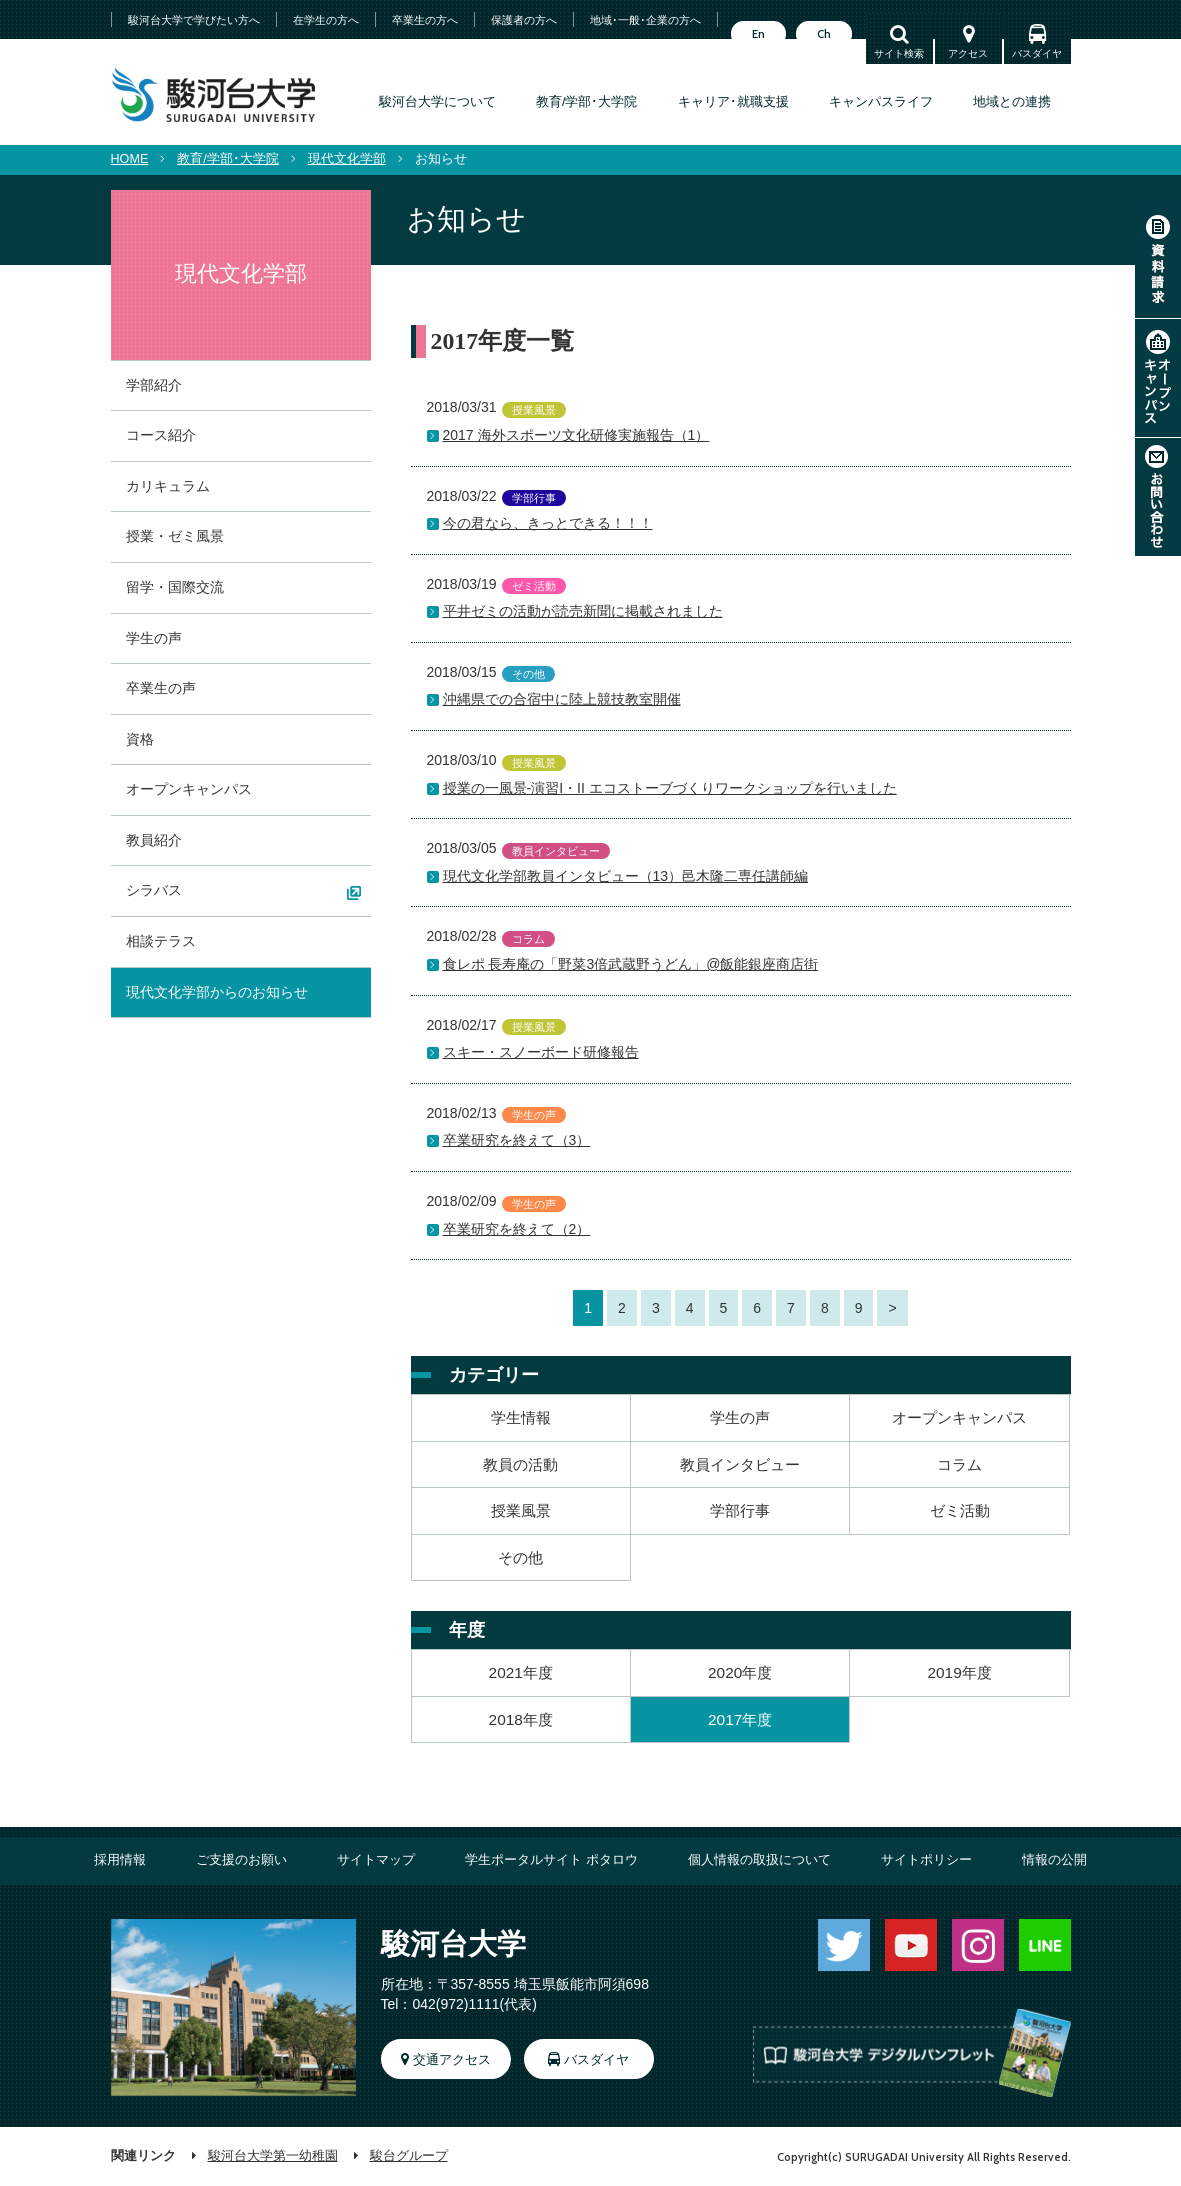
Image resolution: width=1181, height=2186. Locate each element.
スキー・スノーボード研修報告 (541, 1052)
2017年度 (740, 1719)
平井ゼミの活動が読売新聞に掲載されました (583, 611)
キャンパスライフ (881, 102)
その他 (520, 1557)
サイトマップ (376, 1860)
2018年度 (521, 1719)
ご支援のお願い (241, 1860)
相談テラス (161, 941)
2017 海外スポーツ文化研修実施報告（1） (576, 435)
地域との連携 (1012, 102)
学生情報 (521, 1417)
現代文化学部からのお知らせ (217, 992)
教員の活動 (520, 1464)
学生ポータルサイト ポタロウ (551, 1860)
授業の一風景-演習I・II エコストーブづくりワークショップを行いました (670, 788)
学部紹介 (154, 385)
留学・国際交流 (175, 587)
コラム (959, 1464)
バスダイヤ (1037, 53)
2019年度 (959, 1672)
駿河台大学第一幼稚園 (273, 2156)
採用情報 (120, 1860)
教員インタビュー (740, 1464)
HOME (130, 159)
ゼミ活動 (960, 1510)
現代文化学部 (347, 159)
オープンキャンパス (1158, 378)
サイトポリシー (926, 1860)
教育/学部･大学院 (587, 102)
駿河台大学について (437, 102)
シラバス (154, 890)
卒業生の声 (161, 688)
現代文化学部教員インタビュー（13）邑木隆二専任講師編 (626, 876)
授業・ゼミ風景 (175, 536)
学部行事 (740, 1510)
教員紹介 (154, 840)
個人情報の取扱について (759, 1860)
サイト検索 (899, 53)
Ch (824, 34)
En (758, 34)
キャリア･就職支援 (733, 102)
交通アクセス (452, 2060)
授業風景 (521, 1510)
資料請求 (1158, 259)
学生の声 (740, 1417)
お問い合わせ (1158, 497)
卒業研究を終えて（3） (517, 1140)
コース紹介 (161, 435)
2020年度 (740, 1672)
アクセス (968, 53)
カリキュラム (168, 486)
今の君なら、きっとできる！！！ (548, 523)
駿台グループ (409, 2156)
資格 (140, 739)
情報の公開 (1054, 1860)
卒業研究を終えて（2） (517, 1229)
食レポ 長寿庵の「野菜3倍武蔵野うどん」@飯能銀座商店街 (631, 964)
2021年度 (521, 1672)
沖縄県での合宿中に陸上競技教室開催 (562, 699)
